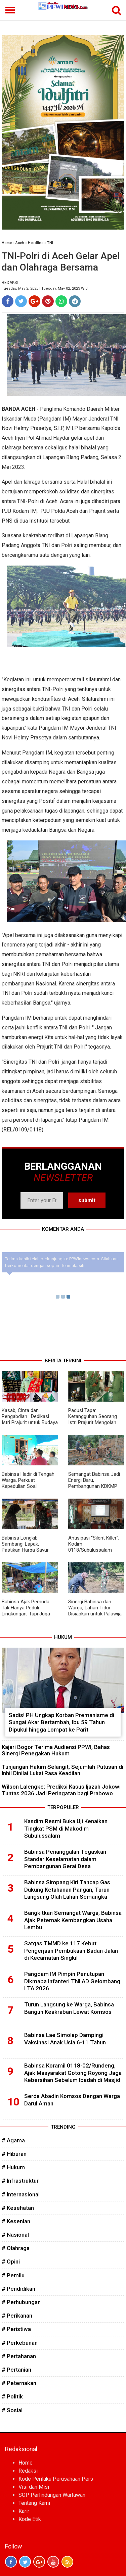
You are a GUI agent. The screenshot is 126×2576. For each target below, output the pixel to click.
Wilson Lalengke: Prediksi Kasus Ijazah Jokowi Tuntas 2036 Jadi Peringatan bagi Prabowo (61, 1789)
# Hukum (13, 2167)
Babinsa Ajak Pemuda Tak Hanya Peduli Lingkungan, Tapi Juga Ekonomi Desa (26, 1611)
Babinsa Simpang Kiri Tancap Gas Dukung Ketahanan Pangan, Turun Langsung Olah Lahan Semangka (67, 1889)
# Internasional (21, 2194)
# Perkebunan (20, 2342)
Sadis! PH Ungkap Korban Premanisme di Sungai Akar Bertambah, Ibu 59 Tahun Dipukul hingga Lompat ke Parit (61, 1722)
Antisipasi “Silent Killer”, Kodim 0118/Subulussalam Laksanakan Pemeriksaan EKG (96, 1550)
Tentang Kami (34, 2503)
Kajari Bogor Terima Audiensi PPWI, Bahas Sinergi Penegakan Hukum (56, 1750)
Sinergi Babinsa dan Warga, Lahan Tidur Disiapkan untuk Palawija (95, 1608)
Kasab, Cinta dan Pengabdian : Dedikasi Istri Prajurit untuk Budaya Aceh (30, 1419)
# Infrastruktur (20, 2180)
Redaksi (28, 2471)
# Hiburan (14, 2153)
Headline (35, 243)
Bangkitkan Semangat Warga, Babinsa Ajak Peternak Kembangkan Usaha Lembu (73, 1920)
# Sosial (12, 2410)
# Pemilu (13, 2275)
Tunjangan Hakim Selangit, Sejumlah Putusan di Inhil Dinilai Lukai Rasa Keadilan (62, 1770)
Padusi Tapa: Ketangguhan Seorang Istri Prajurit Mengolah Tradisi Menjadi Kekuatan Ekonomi (95, 1422)
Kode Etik (29, 2519)
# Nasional (15, 2234)
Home (7, 243)
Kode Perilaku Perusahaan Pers (55, 2479)
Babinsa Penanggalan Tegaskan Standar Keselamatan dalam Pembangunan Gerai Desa (65, 1859)
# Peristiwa (16, 2329)
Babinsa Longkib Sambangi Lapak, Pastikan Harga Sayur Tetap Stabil (25, 1547)
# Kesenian (16, 2221)
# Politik (12, 2396)
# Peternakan (19, 2383)
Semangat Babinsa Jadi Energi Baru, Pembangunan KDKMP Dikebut (94, 1483)
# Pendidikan (18, 2288)
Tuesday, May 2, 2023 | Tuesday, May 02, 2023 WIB (45, 288)
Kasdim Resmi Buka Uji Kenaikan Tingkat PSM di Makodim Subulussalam (66, 1828)
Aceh (19, 243)
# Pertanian (16, 2369)
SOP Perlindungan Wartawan (51, 2495)
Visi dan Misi (33, 2487)
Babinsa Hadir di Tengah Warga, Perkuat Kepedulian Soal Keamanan (28, 1483)
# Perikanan (17, 2315)
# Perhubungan (21, 2302)
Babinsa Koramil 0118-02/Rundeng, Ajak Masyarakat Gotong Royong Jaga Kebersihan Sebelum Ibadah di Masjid (73, 2073)
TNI (50, 243)
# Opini (11, 2261)
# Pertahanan (19, 2356)
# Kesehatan (18, 2207)
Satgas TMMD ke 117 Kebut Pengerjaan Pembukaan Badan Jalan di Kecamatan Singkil (71, 1950)
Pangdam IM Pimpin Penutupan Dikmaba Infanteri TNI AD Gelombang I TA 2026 (72, 1981)
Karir (23, 2511)
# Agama (13, 2140)
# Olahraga (16, 2248)
